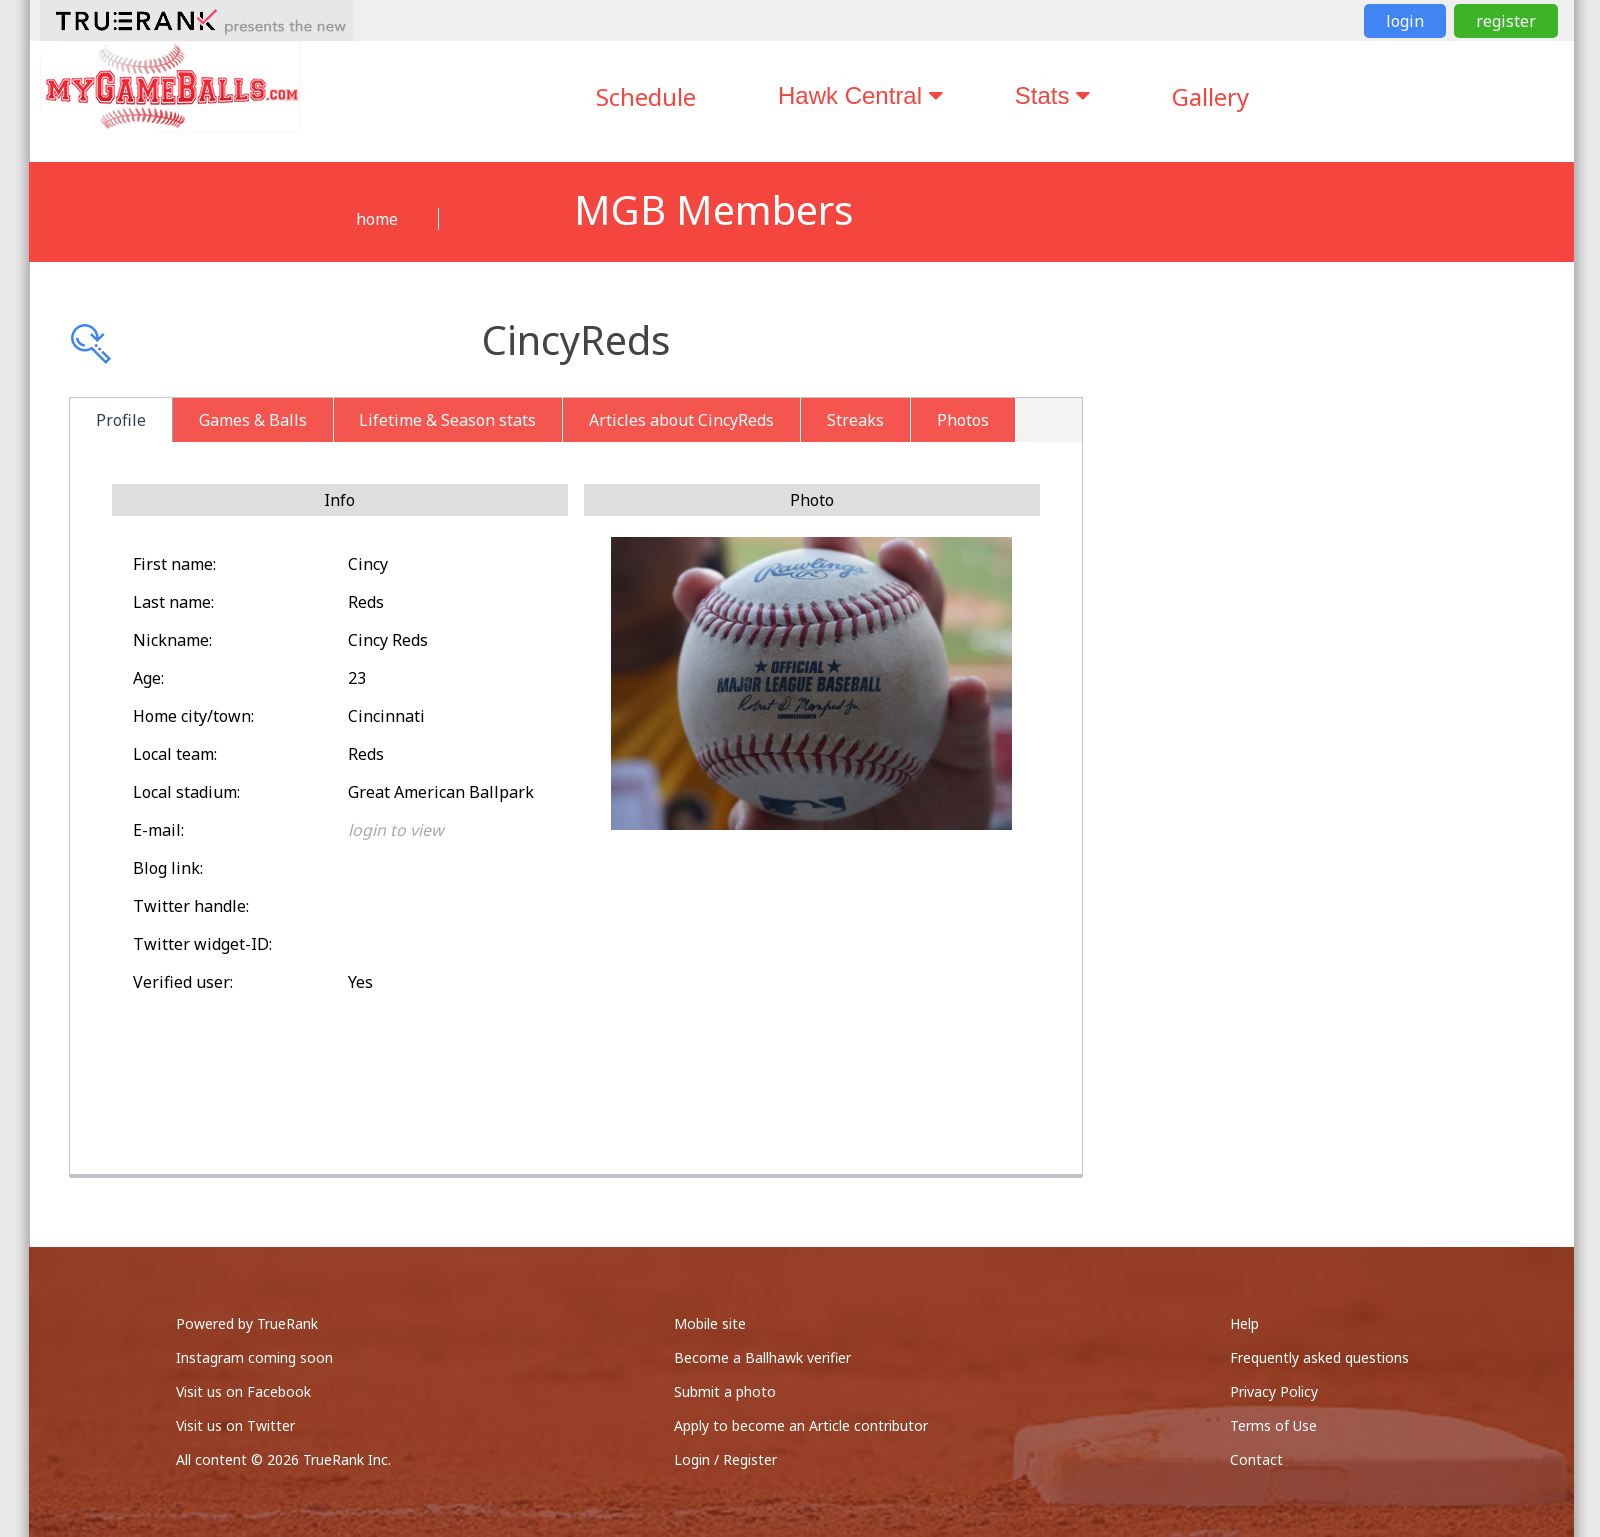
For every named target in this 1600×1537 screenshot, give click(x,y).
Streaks (855, 420)
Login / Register (725, 1459)
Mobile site (710, 1323)
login (1405, 21)
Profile (121, 420)
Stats (1052, 95)
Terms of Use (1273, 1425)
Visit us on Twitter (235, 1425)
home (377, 219)
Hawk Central (860, 95)
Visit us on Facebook (243, 1391)
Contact (1256, 1459)
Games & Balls (253, 420)
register (1506, 21)
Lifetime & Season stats (447, 420)
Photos (963, 420)
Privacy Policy (1274, 1391)
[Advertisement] (1349, 540)
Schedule (646, 96)
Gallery (1210, 96)
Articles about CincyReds (681, 420)
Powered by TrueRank (247, 1323)
